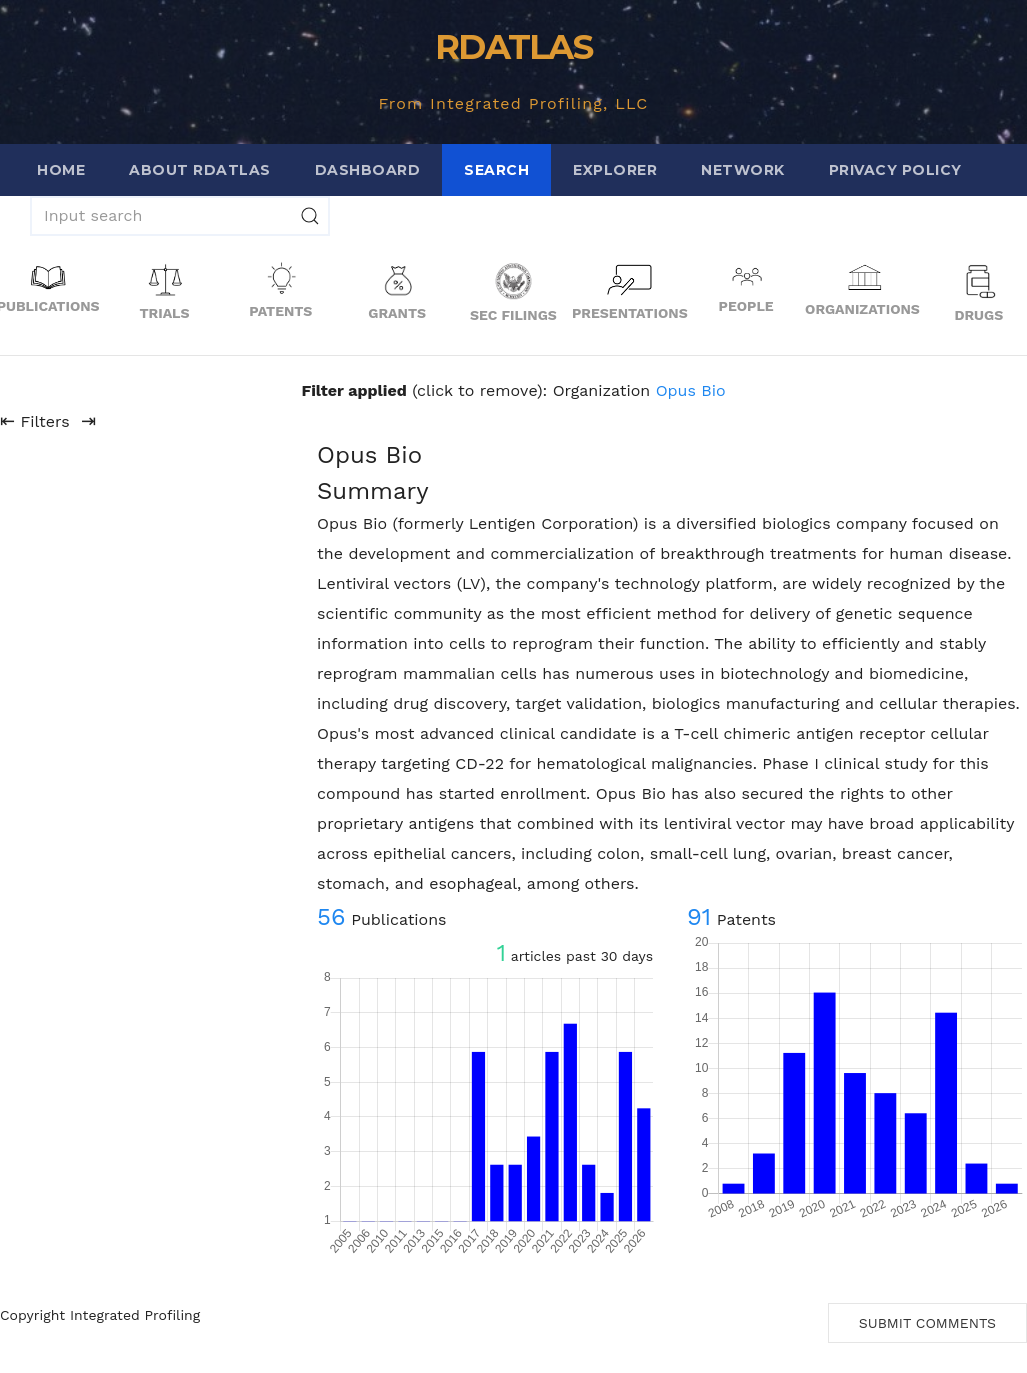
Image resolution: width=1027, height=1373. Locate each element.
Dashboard (368, 170)
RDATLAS (513, 47)
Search (496, 170)
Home (61, 170)
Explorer (615, 170)
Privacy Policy (895, 170)
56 (331, 917)
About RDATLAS (200, 170)
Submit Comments (927, 1323)
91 (699, 917)
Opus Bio (691, 390)
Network (743, 170)
